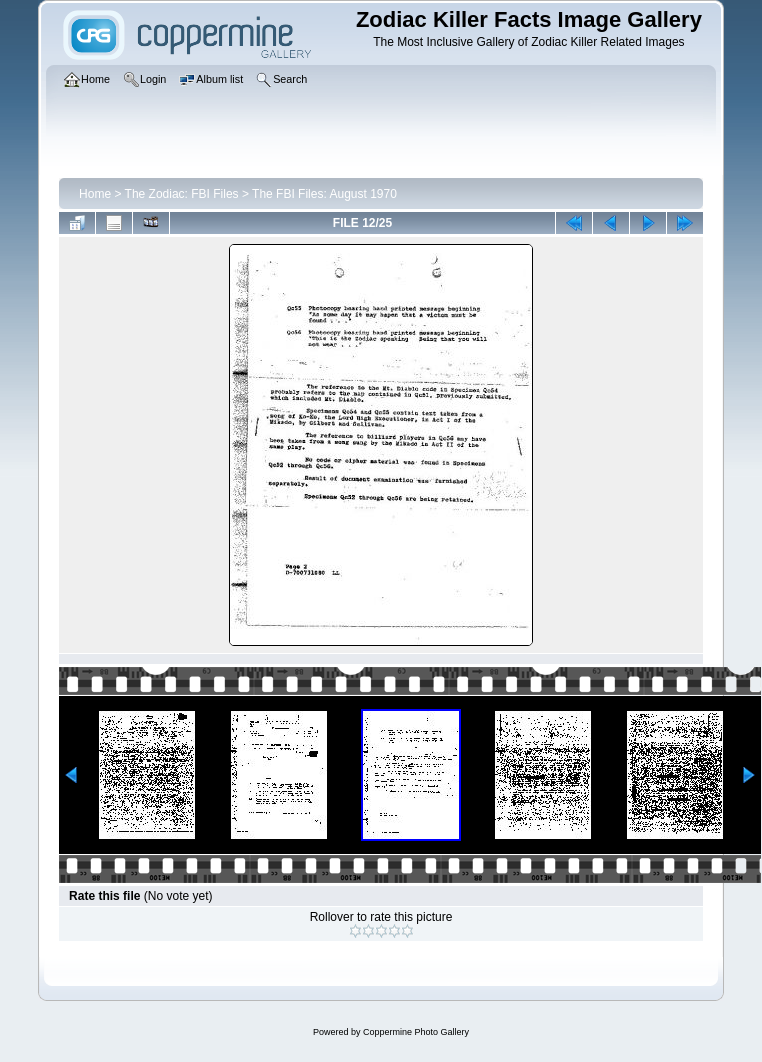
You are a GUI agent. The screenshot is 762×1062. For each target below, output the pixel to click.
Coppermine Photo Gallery (416, 1032)
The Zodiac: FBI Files (182, 194)
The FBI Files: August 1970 (324, 194)
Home (95, 194)
